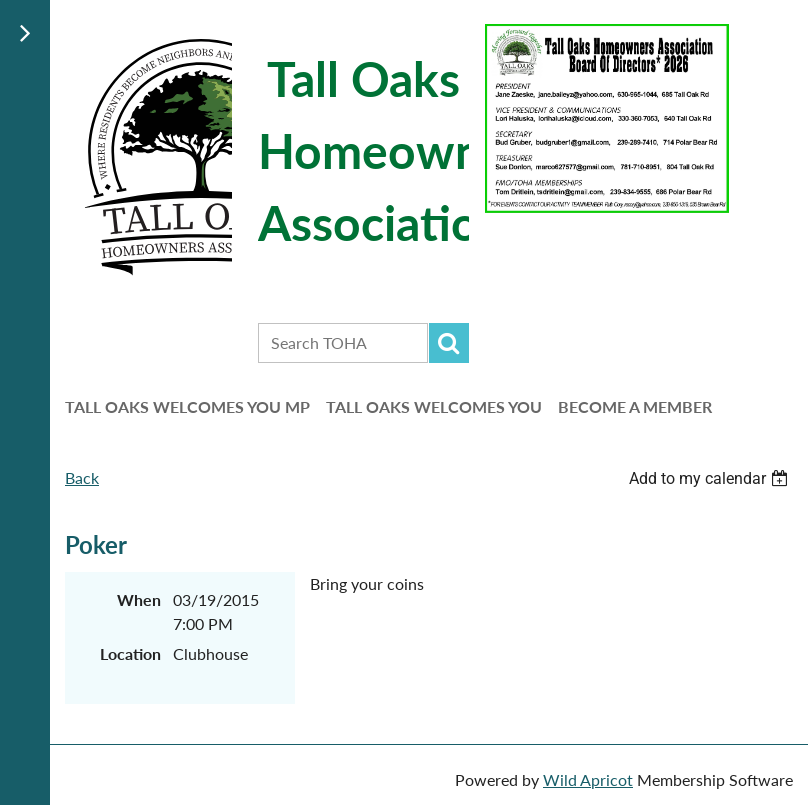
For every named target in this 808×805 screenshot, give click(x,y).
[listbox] (711, 478)
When (139, 599)
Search (449, 343)
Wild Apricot (588, 779)
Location (130, 653)
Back (82, 477)
